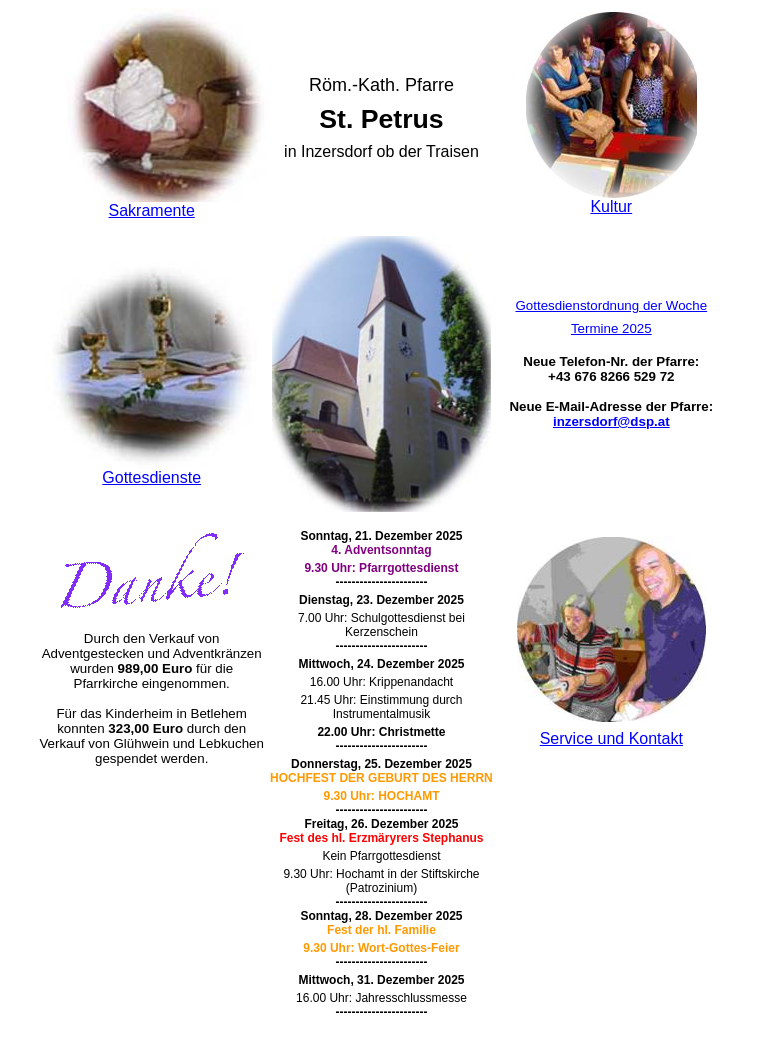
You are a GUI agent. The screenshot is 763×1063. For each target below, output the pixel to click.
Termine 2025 (611, 328)
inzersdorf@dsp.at (611, 421)
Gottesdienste (151, 477)
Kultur (611, 206)
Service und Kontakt (611, 738)
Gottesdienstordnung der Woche (611, 305)
